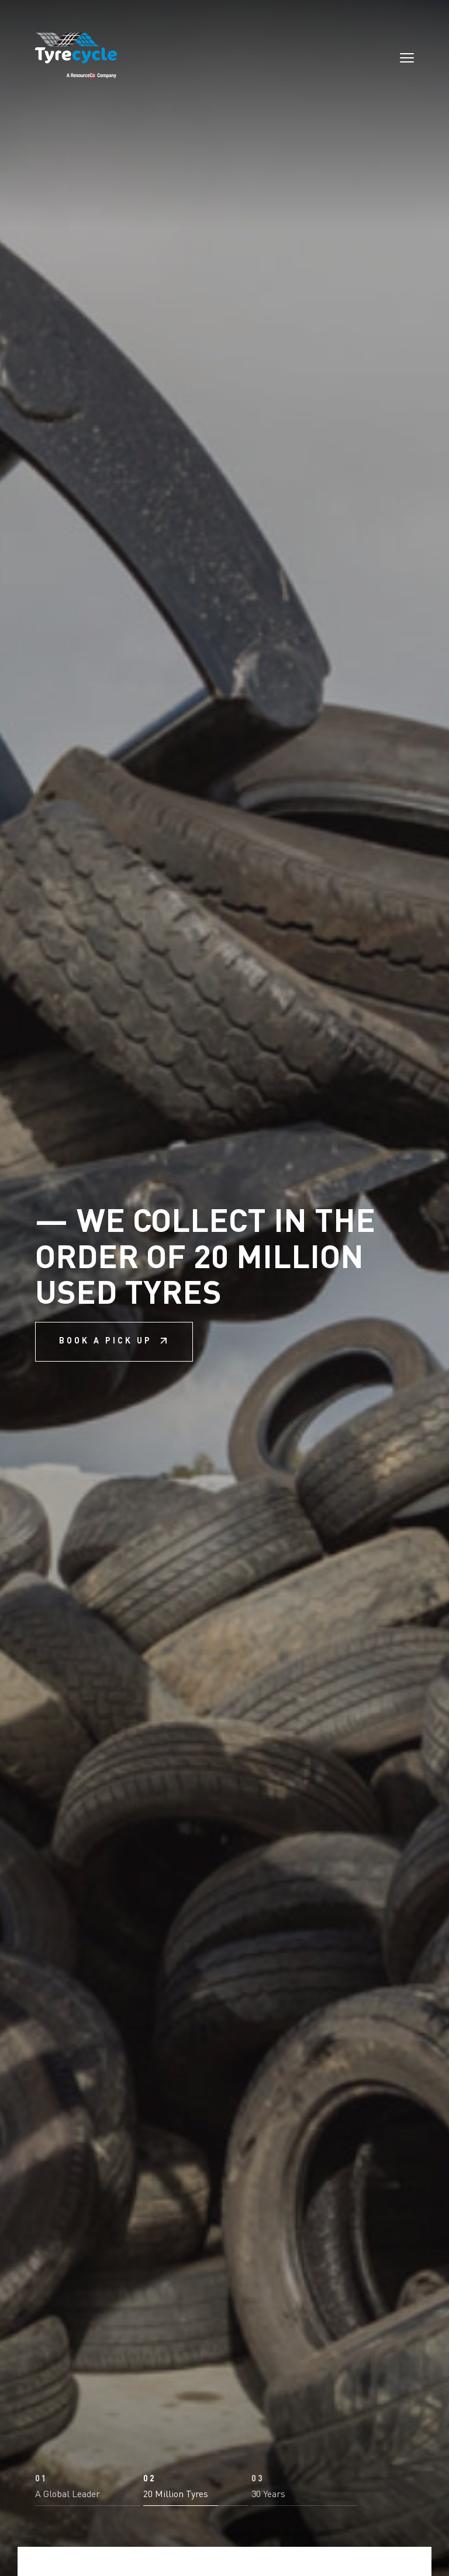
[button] (87, 2467)
